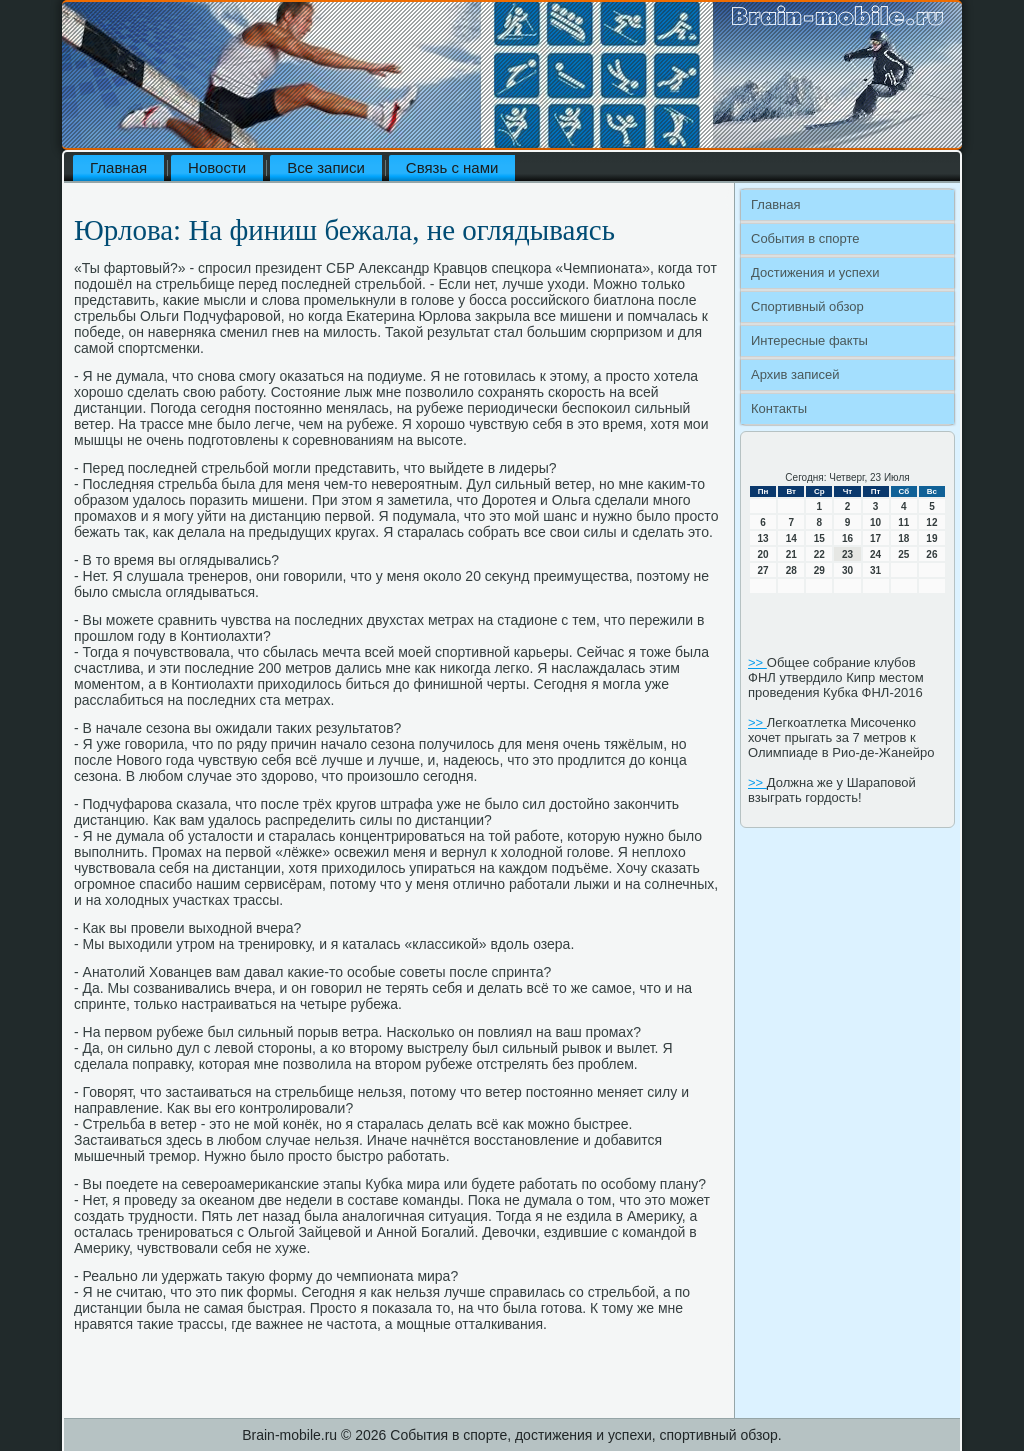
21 (791, 554)
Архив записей (795, 374)
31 (875, 570)
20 (763, 554)
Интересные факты (809, 340)
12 (931, 522)
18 (903, 538)
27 (763, 570)
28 (791, 570)
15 (819, 538)
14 (791, 538)
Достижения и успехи (815, 272)
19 (931, 538)
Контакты (779, 408)
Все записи (326, 167)
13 (763, 538)
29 (819, 570)
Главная (118, 167)
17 (875, 538)
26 (931, 554)
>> (757, 662)
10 (875, 522)
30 (847, 570)
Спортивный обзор (807, 306)
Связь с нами (452, 167)
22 (819, 554)
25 (903, 554)
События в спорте (805, 238)
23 (847, 554)
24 (875, 554)
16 (847, 538)
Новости (217, 167)
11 (903, 522)
